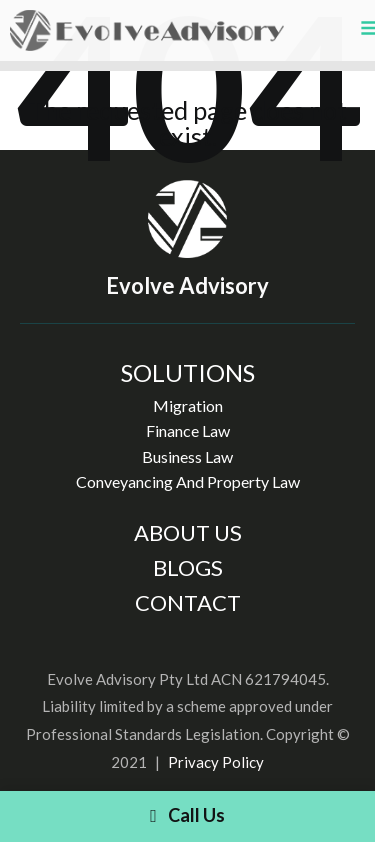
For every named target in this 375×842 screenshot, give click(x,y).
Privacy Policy (216, 762)
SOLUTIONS (188, 372)
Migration (188, 405)
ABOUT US (188, 532)
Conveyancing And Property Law (188, 481)
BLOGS (188, 567)
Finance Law (188, 430)
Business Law (187, 456)
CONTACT (188, 602)
